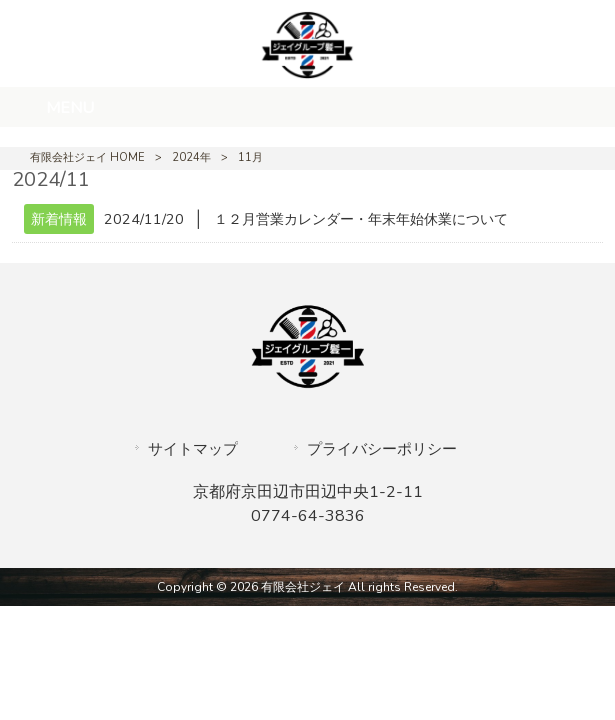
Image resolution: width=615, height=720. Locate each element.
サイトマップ (193, 449)
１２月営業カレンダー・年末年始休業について (361, 219)
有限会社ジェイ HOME (87, 157)
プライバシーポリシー (382, 449)
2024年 (191, 157)
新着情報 (59, 219)
